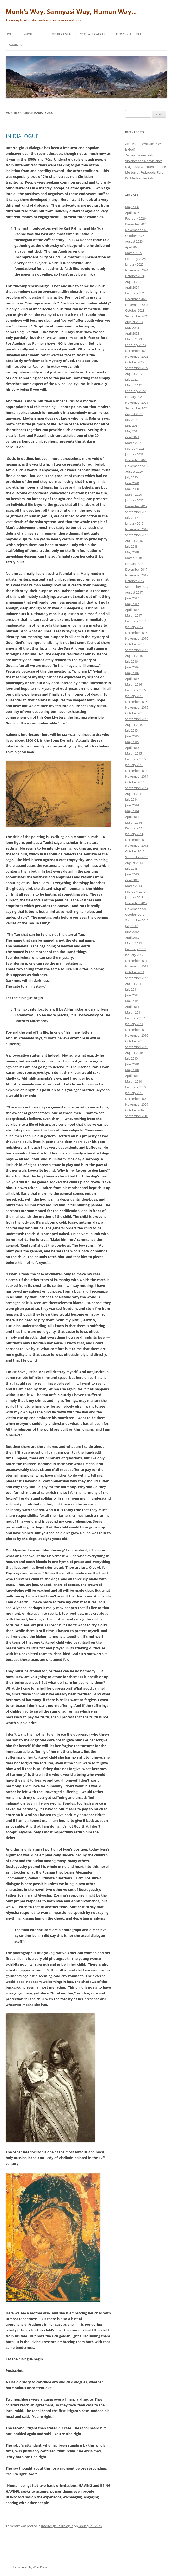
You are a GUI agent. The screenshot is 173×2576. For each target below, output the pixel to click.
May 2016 (132, 673)
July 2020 (131, 477)
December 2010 (136, 1029)
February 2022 (135, 391)
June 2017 (132, 598)
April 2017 (132, 609)
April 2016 (132, 678)
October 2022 (134, 362)
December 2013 (136, 840)
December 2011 (136, 960)
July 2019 (131, 517)
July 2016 (131, 661)
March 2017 (133, 615)
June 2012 (132, 932)
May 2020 (132, 489)
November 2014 (136, 776)
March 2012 (133, 943)
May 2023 (132, 328)
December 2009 (136, 1098)
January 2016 (134, 696)
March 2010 (133, 1081)
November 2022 (136, 356)
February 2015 (135, 759)
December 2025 (136, 224)
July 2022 (131, 379)
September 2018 (136, 535)
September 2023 (136, 316)
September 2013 (136, 857)
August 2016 (134, 655)
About (29, 34)
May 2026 (132, 207)
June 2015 (132, 736)
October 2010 (134, 1041)
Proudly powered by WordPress (27, 2567)
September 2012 (136, 920)
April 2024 (132, 287)
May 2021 (132, 431)
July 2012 (131, 926)
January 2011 (134, 1024)
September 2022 (136, 368)
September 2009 (136, 1116)
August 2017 (134, 592)
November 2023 (136, 305)
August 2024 (134, 282)
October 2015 (134, 713)
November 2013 (136, 845)
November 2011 (136, 966)
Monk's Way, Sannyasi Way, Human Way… (71, 11)
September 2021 (136, 408)
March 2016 (133, 684)
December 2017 (136, 569)
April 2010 (132, 1075)
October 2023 (134, 310)
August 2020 (134, 471)
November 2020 (136, 466)
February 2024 (135, 293)
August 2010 (134, 1052)
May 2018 (132, 552)
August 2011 (134, 983)
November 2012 (136, 909)
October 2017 (134, 581)
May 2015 (132, 742)
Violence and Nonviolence (143, 161)
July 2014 (131, 799)
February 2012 (135, 949)
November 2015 (136, 707)
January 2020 (134, 500)
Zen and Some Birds (139, 155)
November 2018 (136, 529)
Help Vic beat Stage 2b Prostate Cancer (74, 34)
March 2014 (133, 822)
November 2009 (136, 1104)
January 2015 (134, 765)
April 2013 (132, 880)
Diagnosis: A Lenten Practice (145, 166)
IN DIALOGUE (22, 136)
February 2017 (135, 621)
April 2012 (132, 937)
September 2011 (136, 978)
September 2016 (136, 650)
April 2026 (132, 212)
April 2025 (132, 247)
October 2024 (134, 276)
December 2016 (136, 632)
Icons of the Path (129, 34)
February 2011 (135, 1018)
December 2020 (136, 460)
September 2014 (136, 788)
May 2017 (132, 604)
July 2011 (131, 989)
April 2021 (132, 437)
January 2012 (134, 955)
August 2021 (134, 414)
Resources (14, 45)
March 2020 (133, 494)
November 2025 (136, 230)
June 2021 (132, 425)
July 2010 (131, 1058)
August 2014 (134, 794)
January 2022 (134, 397)
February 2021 (135, 448)
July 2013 (131, 868)
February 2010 (135, 1087)
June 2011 (132, 995)
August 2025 (134, 241)
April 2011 (132, 1006)
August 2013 (134, 863)
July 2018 (131, 546)
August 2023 (134, 322)
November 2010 (136, 1035)
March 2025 (133, 253)
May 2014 (132, 811)
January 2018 (134, 563)
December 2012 (136, 903)
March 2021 (133, 443)
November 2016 (136, 638)
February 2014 (135, 828)
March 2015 (133, 753)
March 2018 (133, 558)
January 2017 (134, 627)
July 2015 (131, 730)
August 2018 (134, 540)
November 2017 (136, 575)
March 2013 (133, 886)
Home (10, 34)
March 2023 (133, 339)
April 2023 (132, 333)
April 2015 (132, 748)
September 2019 (136, 512)
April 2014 (132, 817)
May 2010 (132, 1070)
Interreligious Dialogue (57, 2526)
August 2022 (134, 374)
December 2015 (136, 701)
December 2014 (136, 771)
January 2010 (134, 1093)
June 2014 (132, 805)
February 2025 (135, 258)
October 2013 (134, 851)
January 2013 (134, 897)
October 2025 (134, 235)
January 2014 (134, 834)
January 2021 (134, 454)
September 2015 (136, 719)
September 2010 (136, 1047)
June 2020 (132, 483)
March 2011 (133, 1012)
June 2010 (132, 1064)
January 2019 (134, 523)
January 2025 (134, 264)
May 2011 (132, 1001)
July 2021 (131, 420)
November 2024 (136, 270)
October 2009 (134, 1110)
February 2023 (135, 345)
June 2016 (132, 667)
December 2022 (136, 351)
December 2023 (136, 299)
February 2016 (135, 690)
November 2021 (136, 402)
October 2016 (134, 644)
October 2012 (134, 914)
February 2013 (135, 891)
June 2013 (132, 874)
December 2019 (136, 506)
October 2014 (134, 782)
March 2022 (133, 385)
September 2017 (136, 586)
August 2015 (134, 725)
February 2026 (135, 218)
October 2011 (134, 972)
